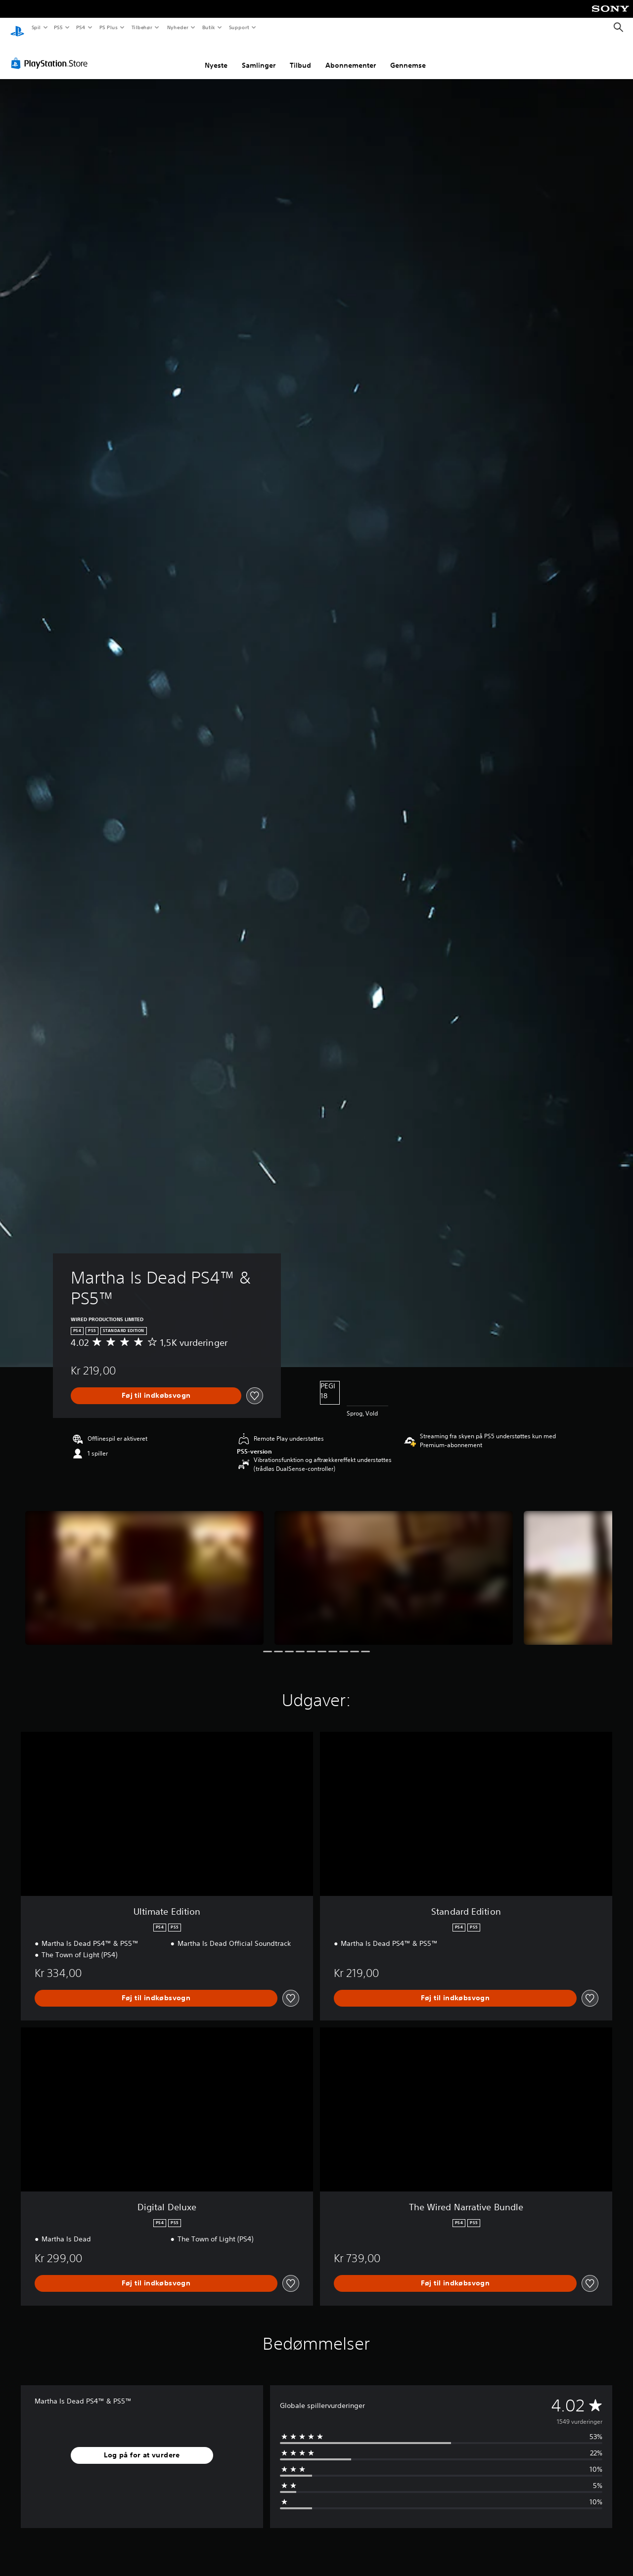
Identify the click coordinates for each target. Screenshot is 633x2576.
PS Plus (108, 27)
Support (239, 27)
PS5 (58, 27)
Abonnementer (350, 55)
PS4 (81, 27)
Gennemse (408, 55)
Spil (36, 27)
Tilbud (300, 55)
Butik (209, 27)
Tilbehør (142, 27)
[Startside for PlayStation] (17, 28)
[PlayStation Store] (51, 54)
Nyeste (216, 55)
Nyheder (177, 27)
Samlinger (258, 55)
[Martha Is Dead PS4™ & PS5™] (144, 1568)
